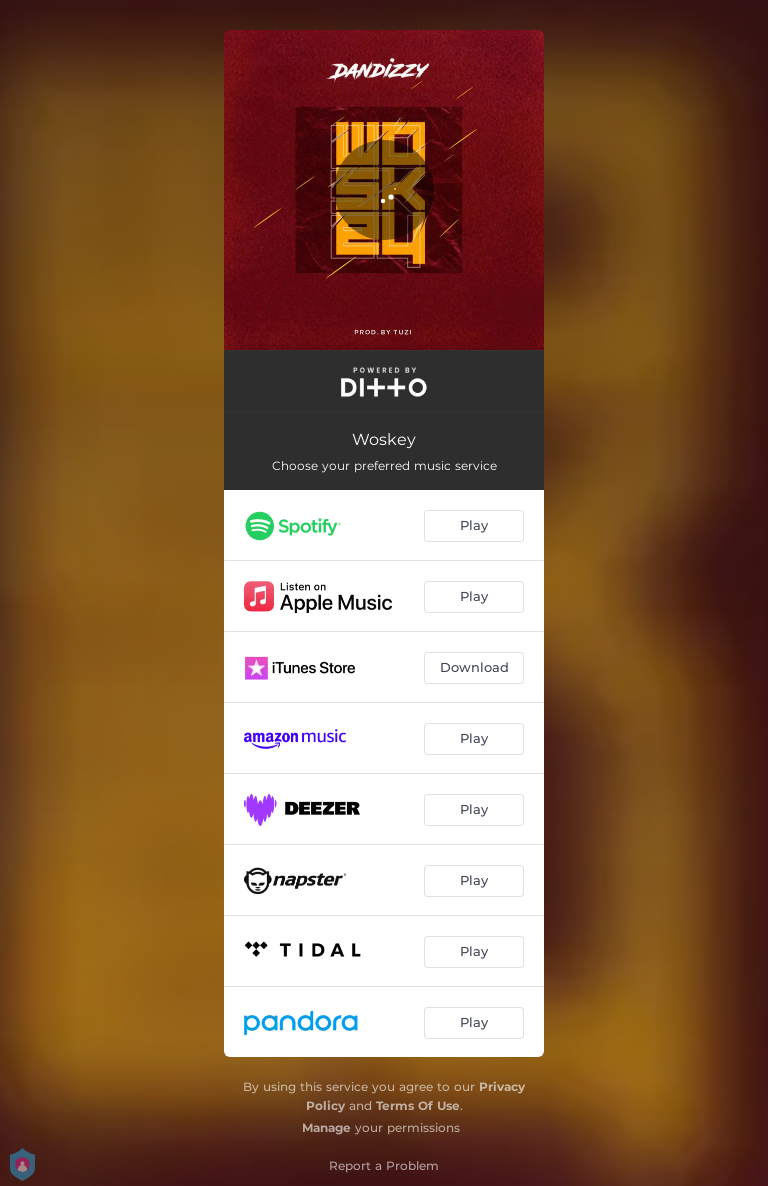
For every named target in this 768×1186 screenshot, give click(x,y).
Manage (326, 1127)
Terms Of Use (418, 1105)
